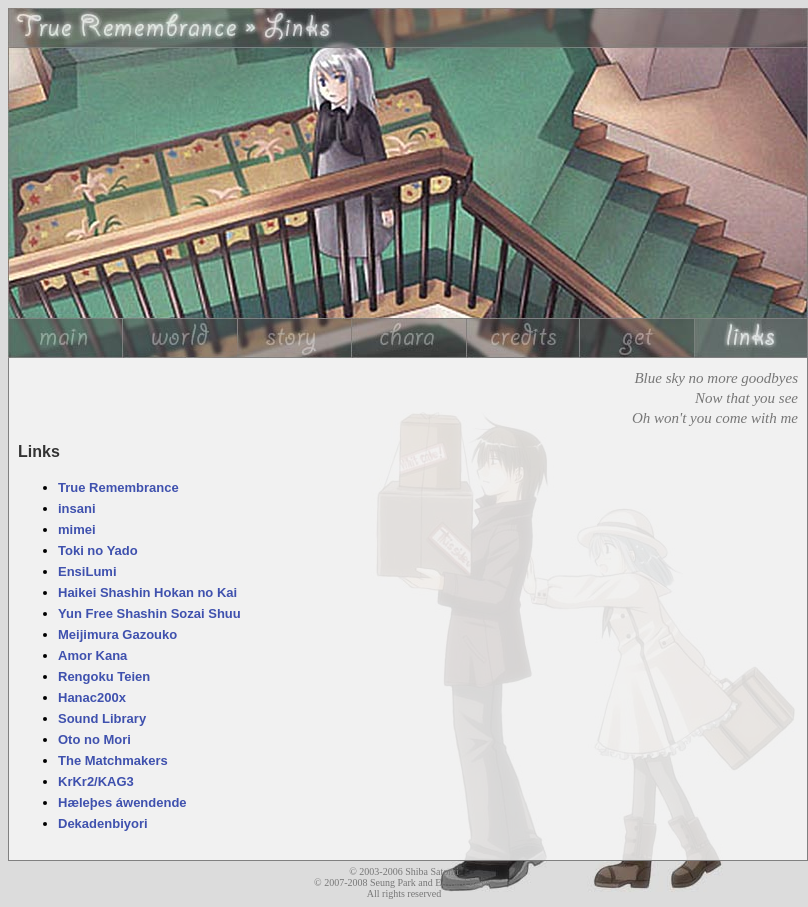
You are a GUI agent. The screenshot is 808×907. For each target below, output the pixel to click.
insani (77, 508)
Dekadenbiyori (103, 823)
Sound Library (102, 718)
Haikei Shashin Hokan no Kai (147, 592)
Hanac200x (92, 697)
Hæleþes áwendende (122, 802)
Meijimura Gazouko (117, 634)
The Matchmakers (113, 760)
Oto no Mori (94, 739)
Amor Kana (92, 655)
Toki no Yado (98, 550)
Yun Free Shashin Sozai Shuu (149, 613)
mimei (77, 529)
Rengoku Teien (104, 676)
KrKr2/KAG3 (96, 781)
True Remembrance (118, 487)
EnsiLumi (87, 571)
